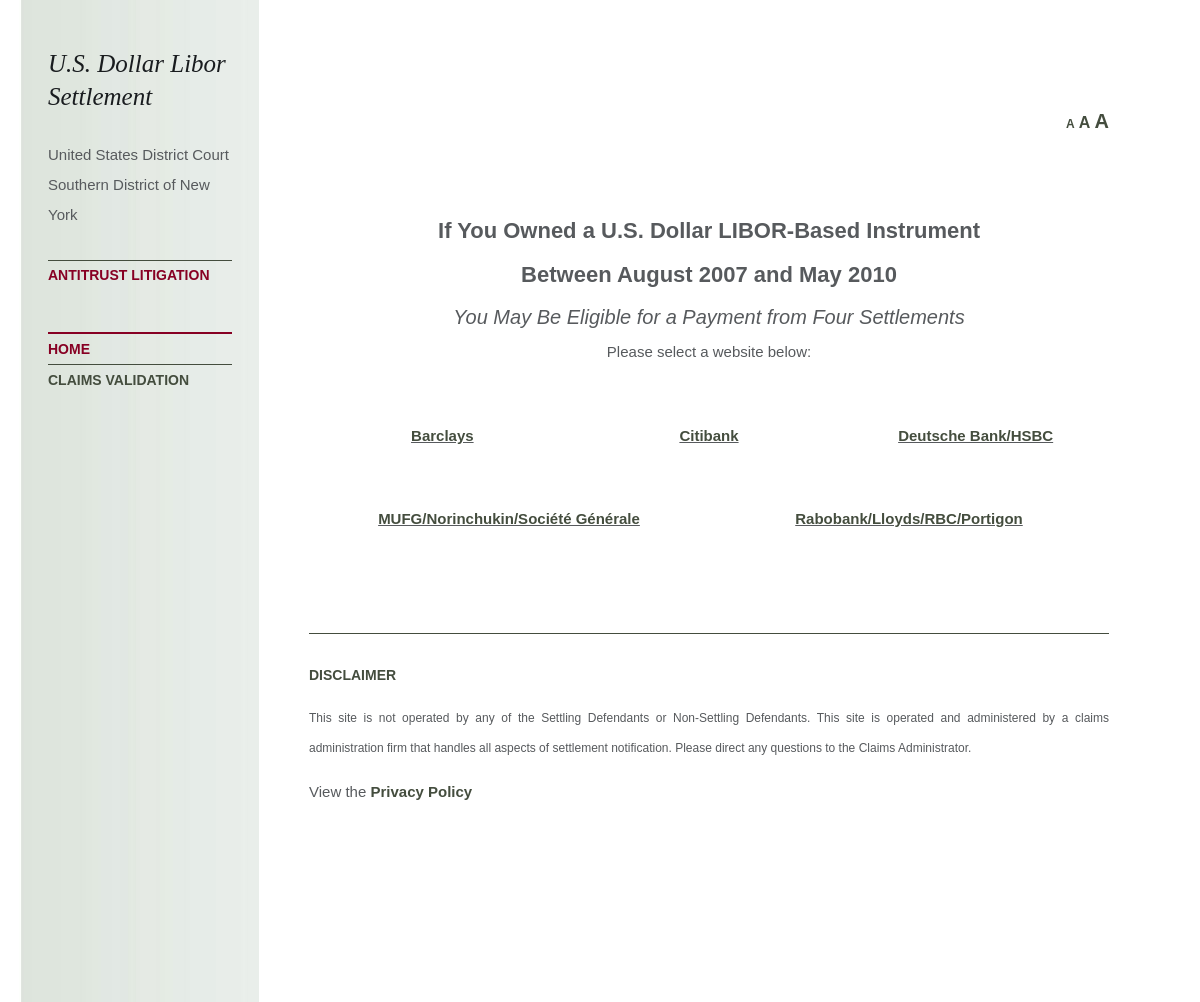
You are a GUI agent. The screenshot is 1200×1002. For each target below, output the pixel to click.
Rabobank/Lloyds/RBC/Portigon (909, 518)
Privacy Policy (421, 791)
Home (69, 349)
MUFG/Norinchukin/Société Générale (509, 518)
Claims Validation (118, 380)
